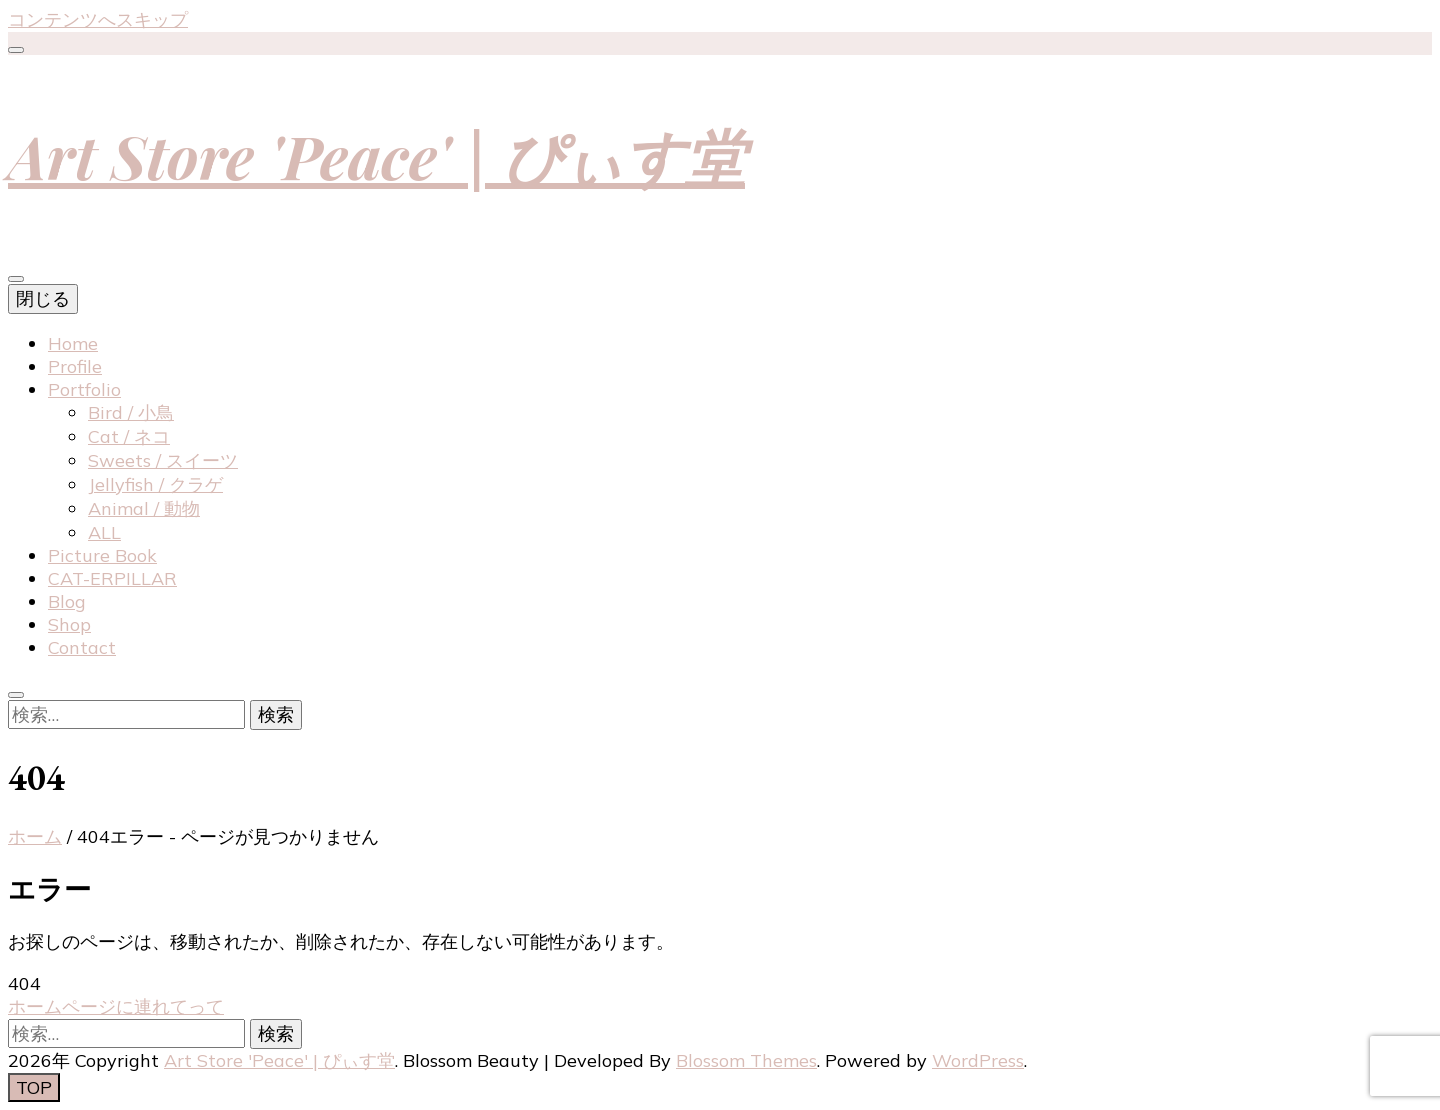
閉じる (43, 298)
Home (73, 343)
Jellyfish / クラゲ (155, 484)
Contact (82, 647)
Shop (69, 624)
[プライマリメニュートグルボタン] (16, 279)
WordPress (978, 1060)
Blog (67, 601)
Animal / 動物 (144, 508)
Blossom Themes (746, 1060)
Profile (75, 366)
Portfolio (84, 389)
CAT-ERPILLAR (112, 578)
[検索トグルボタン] (16, 695)
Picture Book (102, 555)
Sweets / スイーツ (163, 460)
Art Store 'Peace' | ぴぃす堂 (376, 155)
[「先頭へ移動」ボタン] (34, 1087)
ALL (104, 532)
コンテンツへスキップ (98, 19)
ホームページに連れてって (116, 1006)
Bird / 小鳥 (131, 412)
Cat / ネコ (129, 436)
